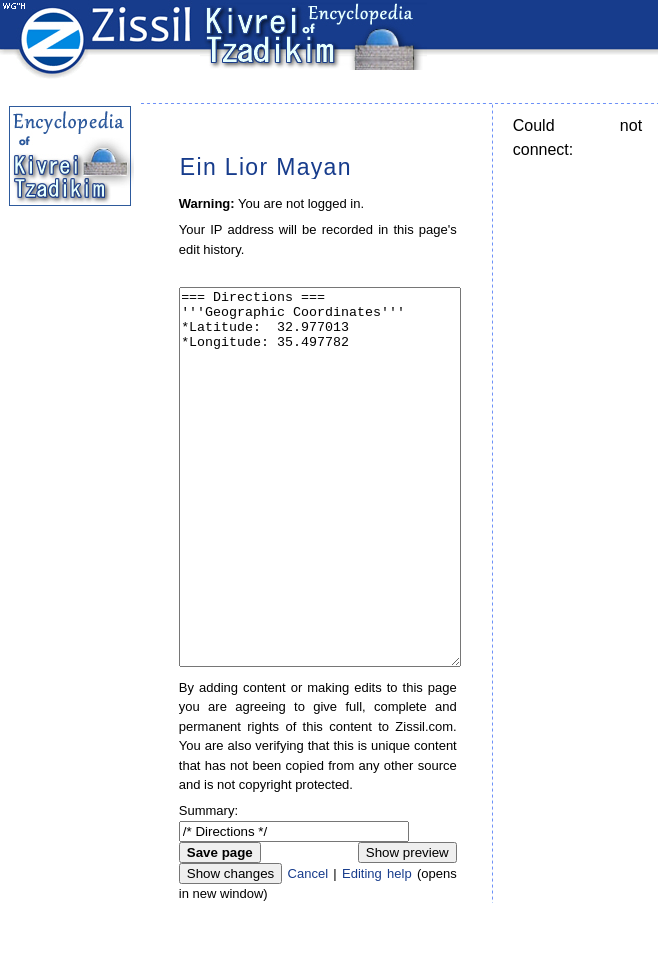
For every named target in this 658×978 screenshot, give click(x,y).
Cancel (308, 948)
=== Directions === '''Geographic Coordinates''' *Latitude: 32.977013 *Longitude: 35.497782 (320, 514)
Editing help (377, 948)
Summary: (208, 885)
